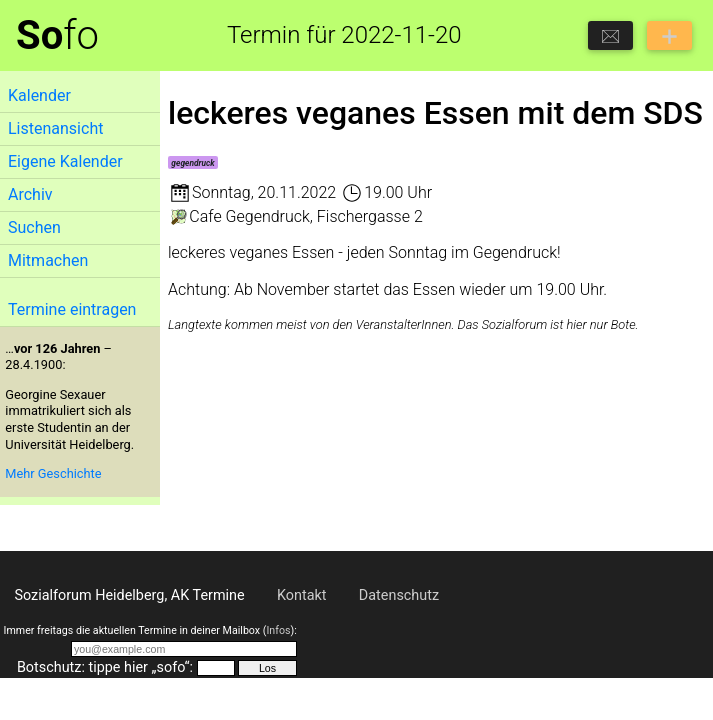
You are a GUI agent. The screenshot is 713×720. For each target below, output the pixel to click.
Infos (278, 630)
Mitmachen (48, 260)
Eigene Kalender (65, 161)
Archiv (30, 194)
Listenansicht (55, 128)
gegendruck (192, 163)
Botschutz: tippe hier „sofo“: (105, 667)
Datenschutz (399, 595)
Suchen (34, 227)
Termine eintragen (72, 309)
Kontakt (302, 595)
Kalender (39, 95)
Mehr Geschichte (53, 473)
